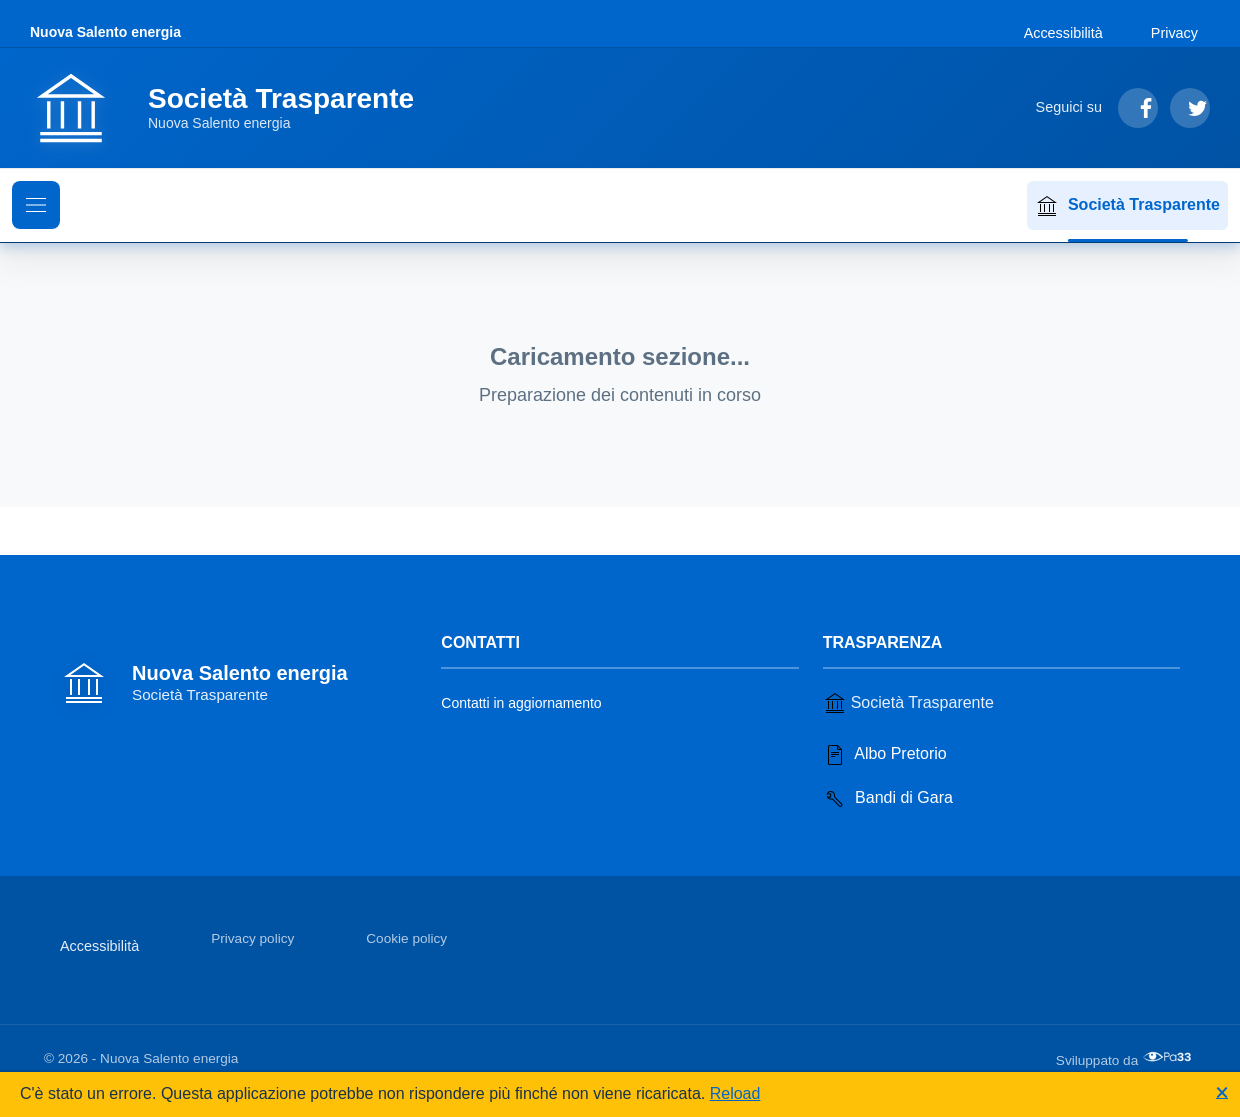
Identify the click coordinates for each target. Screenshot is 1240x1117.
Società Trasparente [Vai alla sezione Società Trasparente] (908, 703)
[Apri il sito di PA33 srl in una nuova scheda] (1169, 1057)
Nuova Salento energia (105, 32)
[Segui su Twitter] (1190, 108)
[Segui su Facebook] (1138, 108)
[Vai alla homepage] (234, 108)
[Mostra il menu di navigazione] (36, 205)
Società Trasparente (1127, 206)
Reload (735, 1093)
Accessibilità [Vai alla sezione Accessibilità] (1063, 33)
